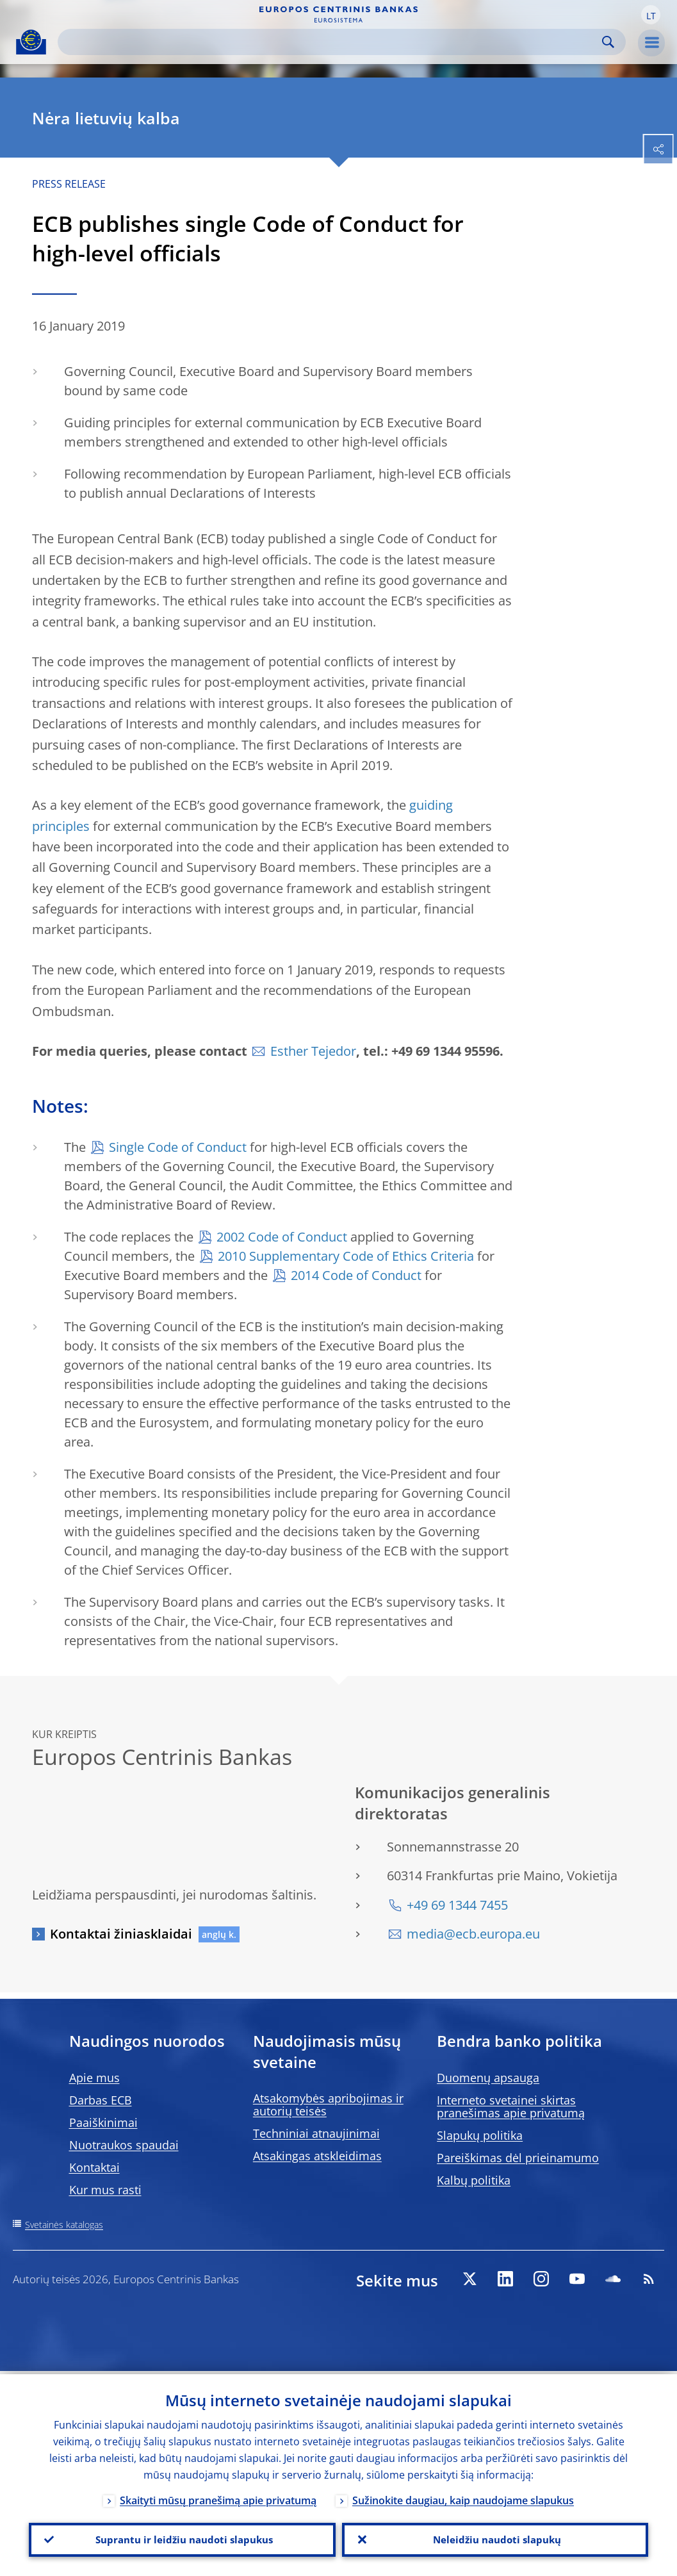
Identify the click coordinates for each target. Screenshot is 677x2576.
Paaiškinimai (103, 2122)
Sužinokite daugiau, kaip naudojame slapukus (463, 2497)
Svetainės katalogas (64, 2225)
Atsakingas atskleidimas (317, 2155)
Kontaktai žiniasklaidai (121, 1933)
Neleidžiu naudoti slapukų (495, 2538)
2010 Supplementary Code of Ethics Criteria (346, 1256)
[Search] (331, 42)
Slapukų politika (480, 2135)
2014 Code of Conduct (356, 1275)
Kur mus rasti (105, 2189)
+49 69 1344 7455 (457, 1905)
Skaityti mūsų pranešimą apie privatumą (218, 2497)
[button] (650, 14)
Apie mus (94, 2077)
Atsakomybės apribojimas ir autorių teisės (328, 2104)
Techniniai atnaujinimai (316, 2133)
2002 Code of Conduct (281, 1236)
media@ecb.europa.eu (473, 1933)
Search (608, 42)
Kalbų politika (473, 2180)
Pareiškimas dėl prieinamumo (518, 2157)
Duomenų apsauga (488, 2077)
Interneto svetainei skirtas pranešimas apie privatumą (511, 2106)
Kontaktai (94, 2167)
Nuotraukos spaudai (124, 2145)
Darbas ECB (100, 2100)
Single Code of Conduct (178, 1147)
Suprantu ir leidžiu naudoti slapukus (182, 2538)
